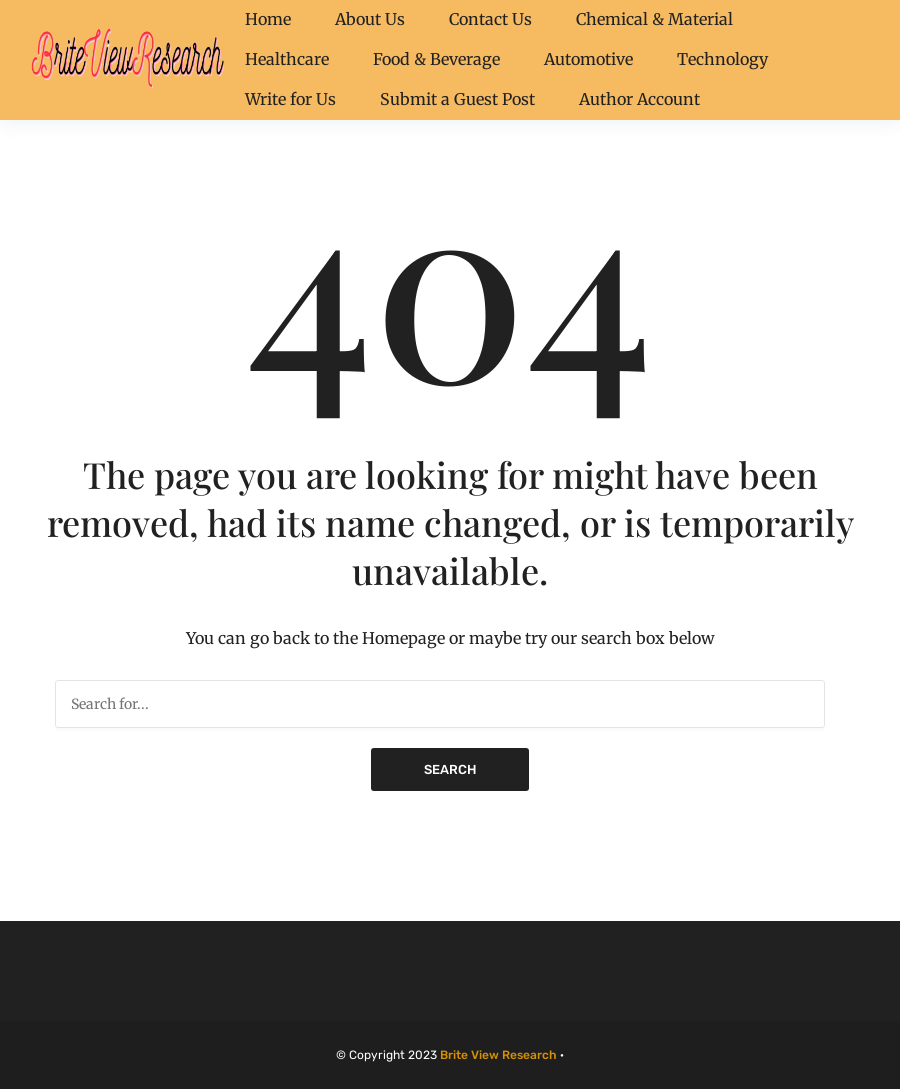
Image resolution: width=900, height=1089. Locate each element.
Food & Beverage (436, 59)
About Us (370, 19)
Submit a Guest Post (457, 99)
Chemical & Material (654, 19)
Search (450, 769)
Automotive (588, 59)
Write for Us (290, 99)
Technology (722, 59)
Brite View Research (498, 1055)
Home (268, 19)
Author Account (639, 99)
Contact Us (490, 19)
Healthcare (287, 59)
